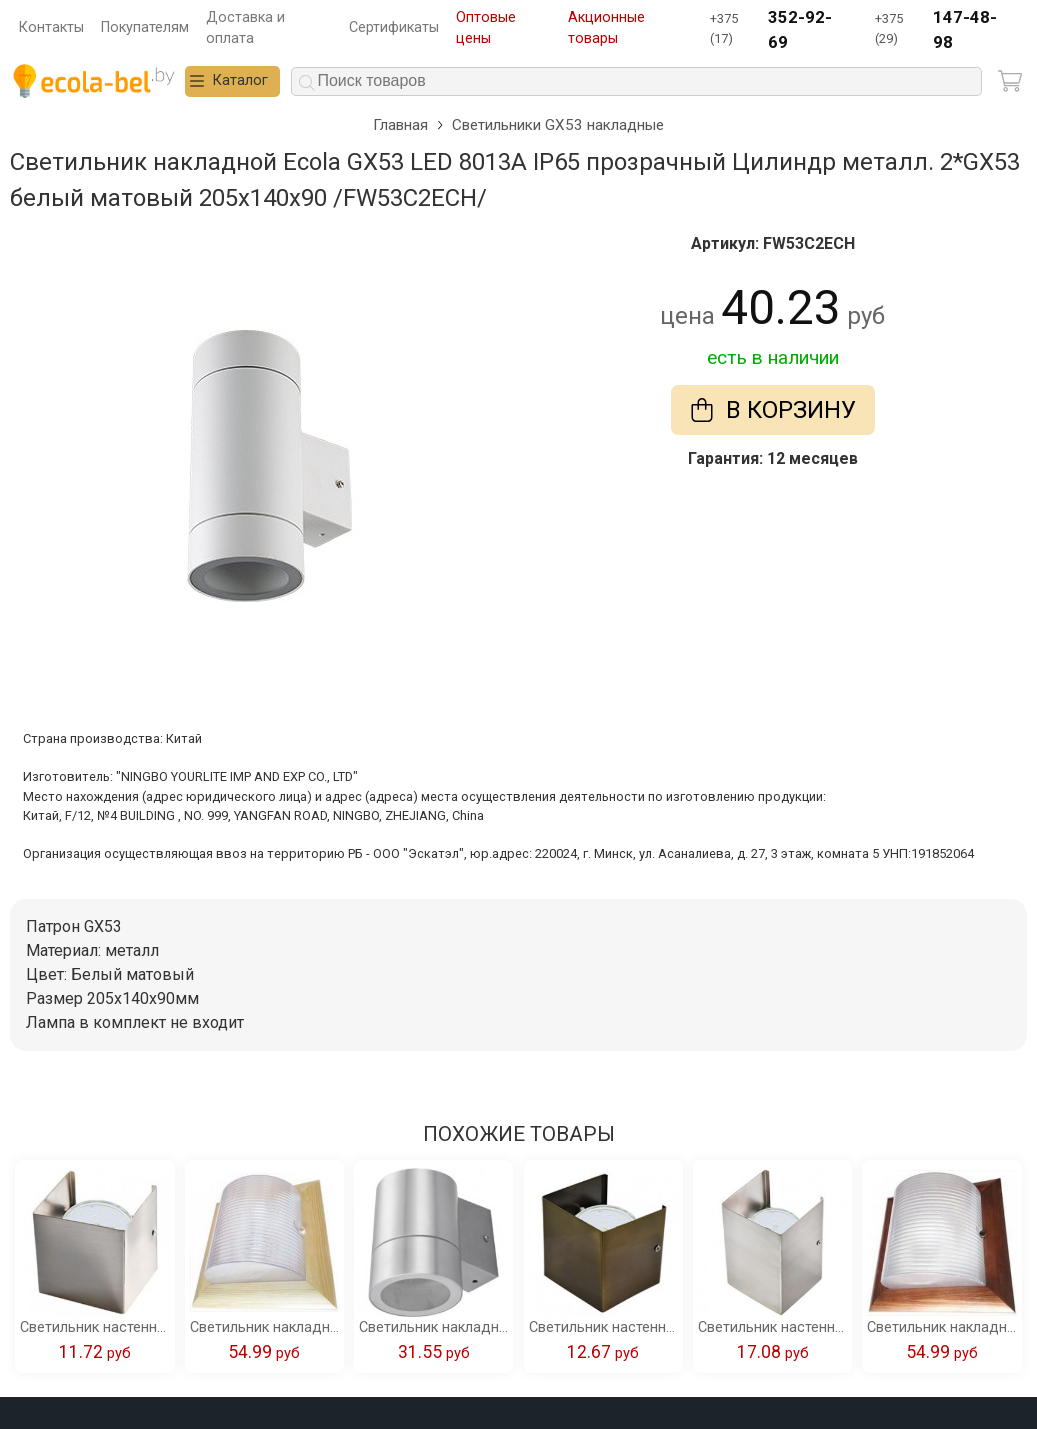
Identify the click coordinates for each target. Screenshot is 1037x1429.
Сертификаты (394, 27)
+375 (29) (944, 31)
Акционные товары (606, 28)
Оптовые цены (486, 28)
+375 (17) (779, 31)
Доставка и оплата (245, 28)
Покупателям (145, 27)
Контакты (51, 27)
